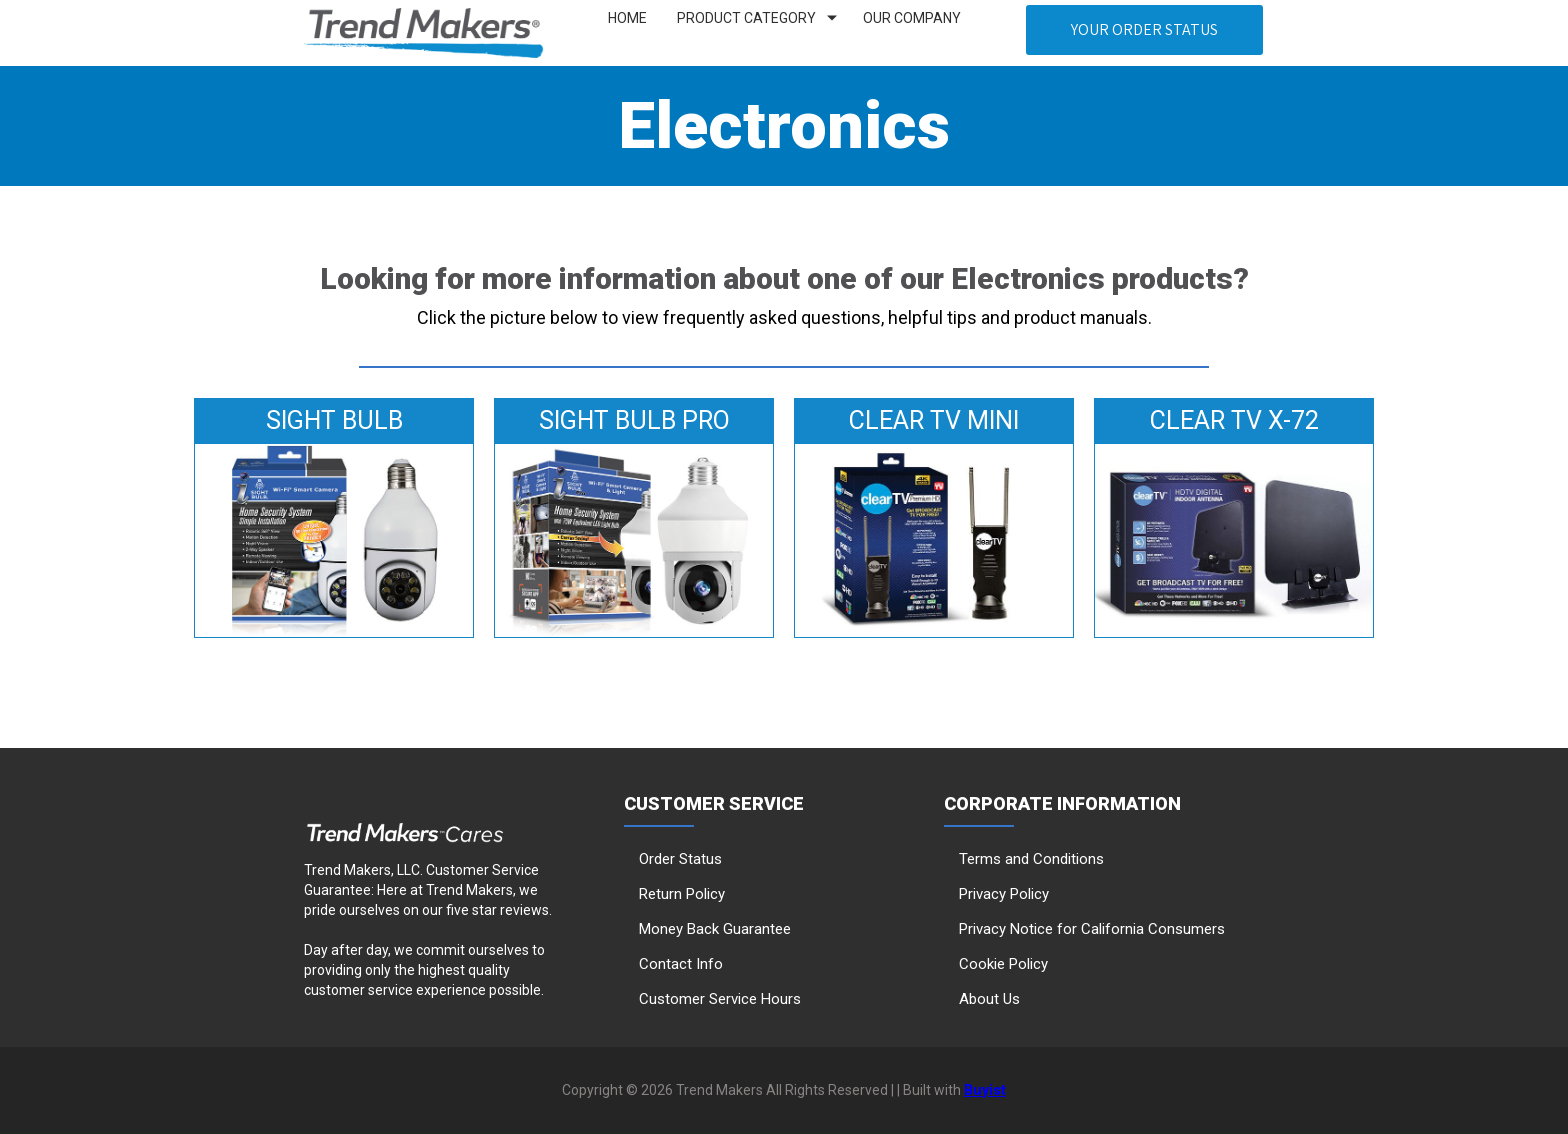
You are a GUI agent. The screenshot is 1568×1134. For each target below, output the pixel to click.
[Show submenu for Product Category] (832, 18)
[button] (1144, 30)
